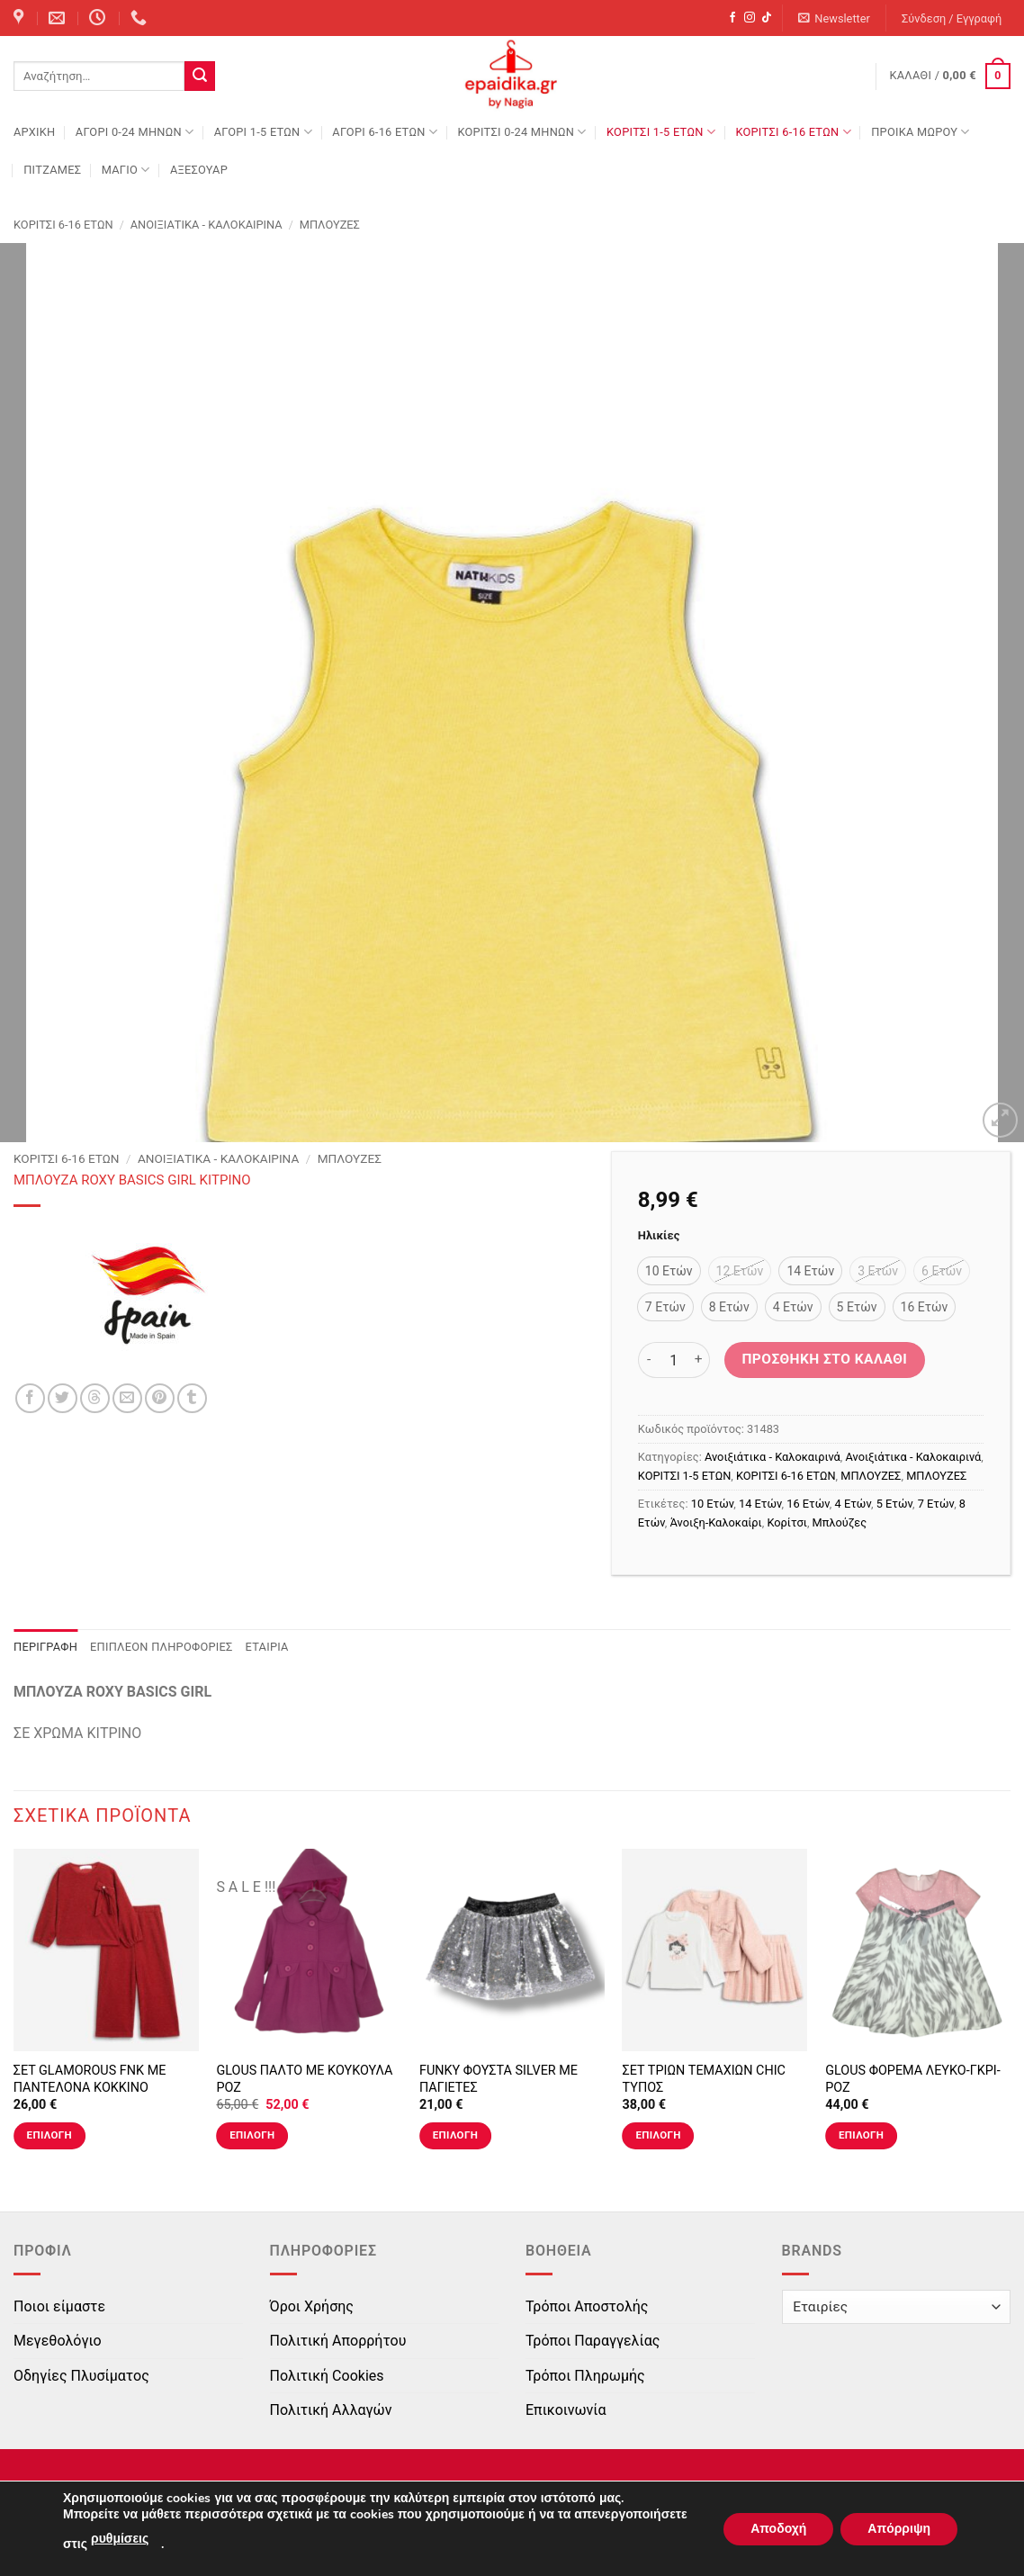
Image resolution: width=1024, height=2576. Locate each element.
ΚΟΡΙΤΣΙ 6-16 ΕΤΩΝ (792, 131)
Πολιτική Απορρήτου (338, 2340)
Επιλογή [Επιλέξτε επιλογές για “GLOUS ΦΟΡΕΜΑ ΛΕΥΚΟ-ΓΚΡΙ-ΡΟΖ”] (861, 2135)
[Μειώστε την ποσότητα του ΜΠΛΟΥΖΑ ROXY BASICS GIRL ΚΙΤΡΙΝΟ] (649, 1360)
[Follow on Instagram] (749, 18)
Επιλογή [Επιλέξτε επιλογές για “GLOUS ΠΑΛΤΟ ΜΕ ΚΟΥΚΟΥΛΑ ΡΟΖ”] (251, 2135)
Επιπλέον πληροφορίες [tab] (161, 1646)
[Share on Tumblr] (192, 1398)
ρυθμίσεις (119, 2538)
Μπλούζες (840, 1522)
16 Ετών (808, 1503)
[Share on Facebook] (30, 1398)
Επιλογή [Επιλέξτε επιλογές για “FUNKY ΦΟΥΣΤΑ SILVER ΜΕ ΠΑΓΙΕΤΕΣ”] (455, 2135)
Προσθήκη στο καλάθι (824, 1359)
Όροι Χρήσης (312, 2306)
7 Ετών (936, 1503)
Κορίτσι (786, 1522)
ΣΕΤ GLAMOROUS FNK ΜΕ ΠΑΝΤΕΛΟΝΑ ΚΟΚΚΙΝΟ (89, 2079)
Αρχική (34, 132)
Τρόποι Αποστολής (586, 2306)
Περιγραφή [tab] (45, 1646)
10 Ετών (712, 1503)
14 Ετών (760, 1503)
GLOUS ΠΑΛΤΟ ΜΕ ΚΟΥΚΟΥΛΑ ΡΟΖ (304, 2079)
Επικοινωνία (565, 2409)
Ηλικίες (658, 1235)
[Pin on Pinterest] (160, 1398)
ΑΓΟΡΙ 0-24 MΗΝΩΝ (134, 131)
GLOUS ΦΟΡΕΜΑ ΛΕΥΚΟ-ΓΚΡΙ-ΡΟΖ (913, 2079)
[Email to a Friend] (127, 1398)
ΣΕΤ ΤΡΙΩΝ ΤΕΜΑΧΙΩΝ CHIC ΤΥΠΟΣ (704, 2079)
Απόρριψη (898, 2528)
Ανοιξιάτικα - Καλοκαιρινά (206, 224)
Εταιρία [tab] (267, 1646)
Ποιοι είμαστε (59, 2306)
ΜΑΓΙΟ (126, 169)
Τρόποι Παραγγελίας (592, 2340)
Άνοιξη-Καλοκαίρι (716, 1522)
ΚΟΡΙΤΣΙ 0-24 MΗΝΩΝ (521, 131)
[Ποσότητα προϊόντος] (674, 1360)
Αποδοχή (778, 2528)
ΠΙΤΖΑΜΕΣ (52, 169)
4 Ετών (853, 1503)
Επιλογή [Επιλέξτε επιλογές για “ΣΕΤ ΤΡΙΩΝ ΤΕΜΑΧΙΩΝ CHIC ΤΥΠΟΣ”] (657, 2135)
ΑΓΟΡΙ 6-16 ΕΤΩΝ (384, 131)
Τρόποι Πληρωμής (585, 2375)
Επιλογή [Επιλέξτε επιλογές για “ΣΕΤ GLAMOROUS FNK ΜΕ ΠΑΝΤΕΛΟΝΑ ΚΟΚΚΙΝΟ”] (49, 2135)
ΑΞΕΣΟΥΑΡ (199, 169)
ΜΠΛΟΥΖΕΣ (330, 224)
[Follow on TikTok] (766, 18)
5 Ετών (894, 1503)
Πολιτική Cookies (327, 2375)
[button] (834, 18)
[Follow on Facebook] (732, 18)
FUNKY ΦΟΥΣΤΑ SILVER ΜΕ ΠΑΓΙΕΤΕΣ (498, 2079)
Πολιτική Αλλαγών (331, 2409)
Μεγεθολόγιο (57, 2340)
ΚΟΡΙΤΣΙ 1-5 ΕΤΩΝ (660, 131)
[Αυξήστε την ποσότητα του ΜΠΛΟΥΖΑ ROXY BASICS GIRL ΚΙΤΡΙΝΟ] (699, 1360)
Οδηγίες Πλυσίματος (81, 2375)
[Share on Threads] (95, 1398)
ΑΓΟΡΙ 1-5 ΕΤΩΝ (263, 131)
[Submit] (199, 76)
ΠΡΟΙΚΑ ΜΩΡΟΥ (920, 131)
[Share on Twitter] (62, 1398)
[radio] (669, 1270)
